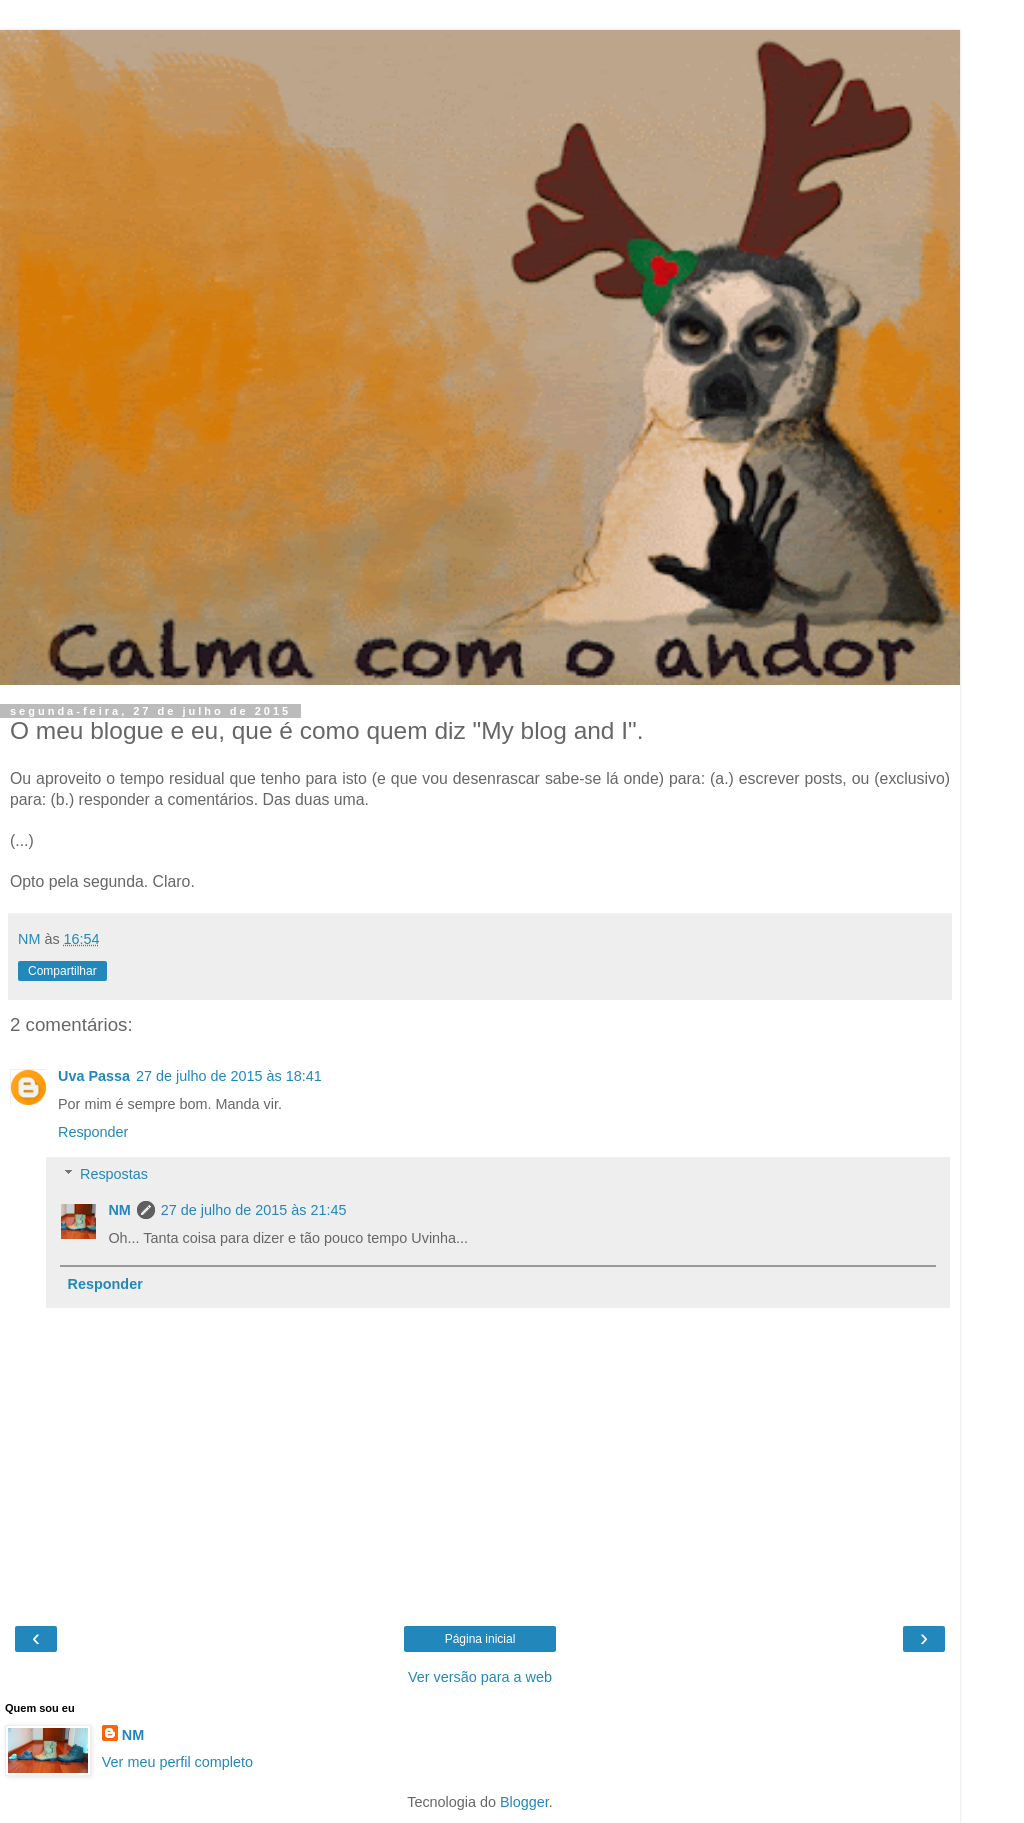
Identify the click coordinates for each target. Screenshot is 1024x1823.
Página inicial (480, 1639)
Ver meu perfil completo (177, 1762)
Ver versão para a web (480, 1677)
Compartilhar (62, 971)
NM (119, 1210)
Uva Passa (94, 1076)
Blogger (524, 1802)
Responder (93, 1132)
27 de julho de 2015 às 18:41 (229, 1076)
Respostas (114, 1174)
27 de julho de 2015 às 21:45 (254, 1210)
